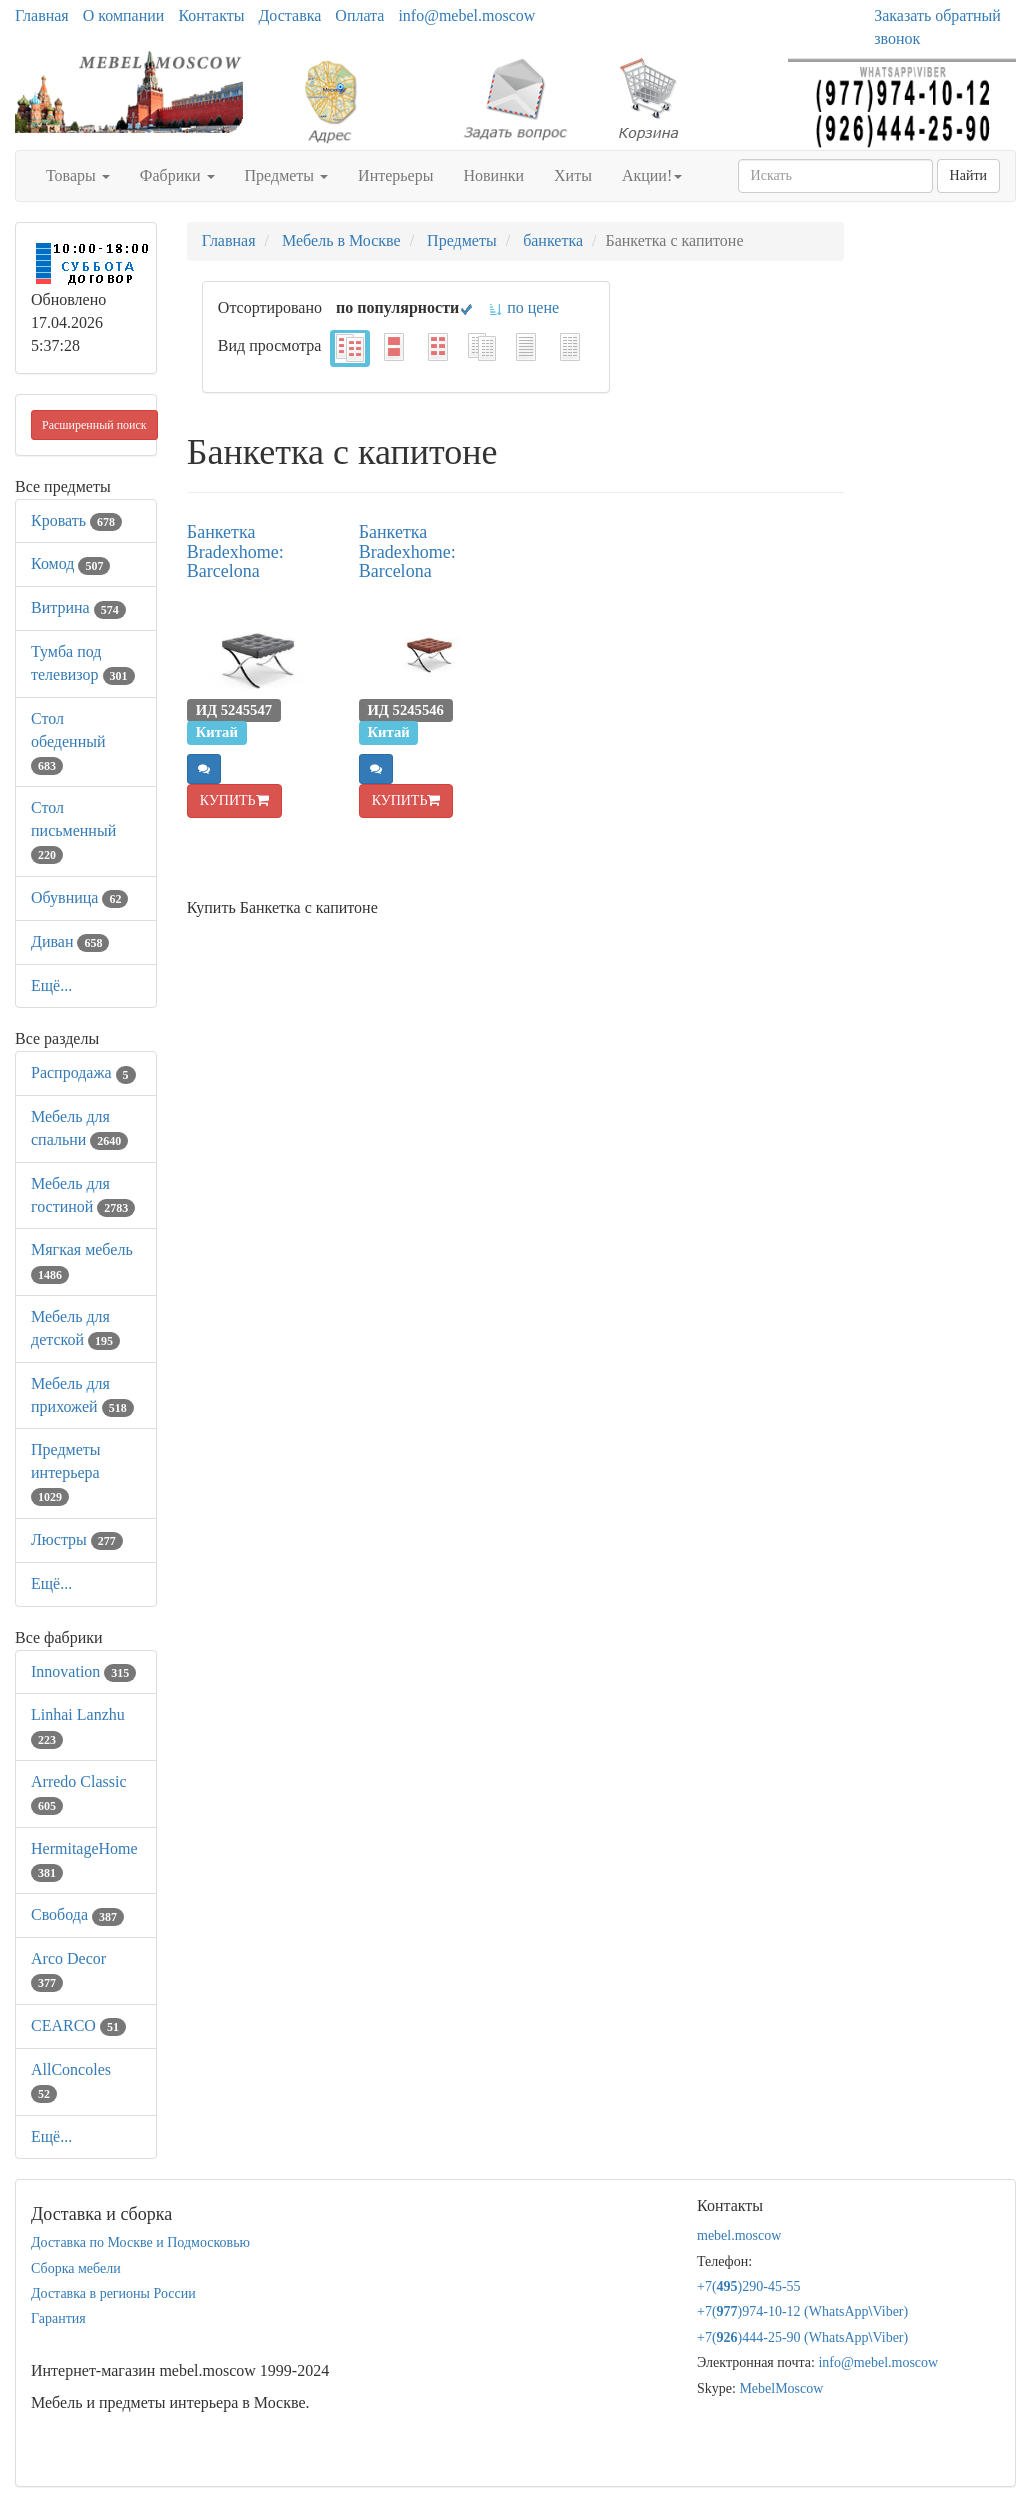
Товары (78, 175)
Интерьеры (395, 175)
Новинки (493, 175)
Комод (70, 563)
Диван (70, 941)
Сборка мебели (76, 2268)
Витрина (78, 607)
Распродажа (83, 1072)
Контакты (211, 15)
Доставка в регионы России (113, 2293)
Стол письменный (73, 830)
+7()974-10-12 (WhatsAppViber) (802, 2311)
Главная (42, 15)
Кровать (76, 520)
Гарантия (58, 2318)
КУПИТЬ (234, 800)
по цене (523, 307)
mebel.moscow (739, 2235)
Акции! (652, 175)
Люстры (77, 1539)
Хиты (573, 175)
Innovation (83, 1671)
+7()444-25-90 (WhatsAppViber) (802, 2337)
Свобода (77, 1914)
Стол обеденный (68, 741)
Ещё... (51, 985)
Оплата (359, 15)
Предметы (287, 175)
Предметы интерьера (66, 1472)
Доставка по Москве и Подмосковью (140, 2242)
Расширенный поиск (94, 425)
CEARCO (78, 2025)
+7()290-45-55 (749, 2286)
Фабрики (177, 175)
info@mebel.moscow (466, 15)
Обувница (79, 897)
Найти (968, 175)
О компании (124, 15)
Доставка (289, 15)
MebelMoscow (781, 2388)
